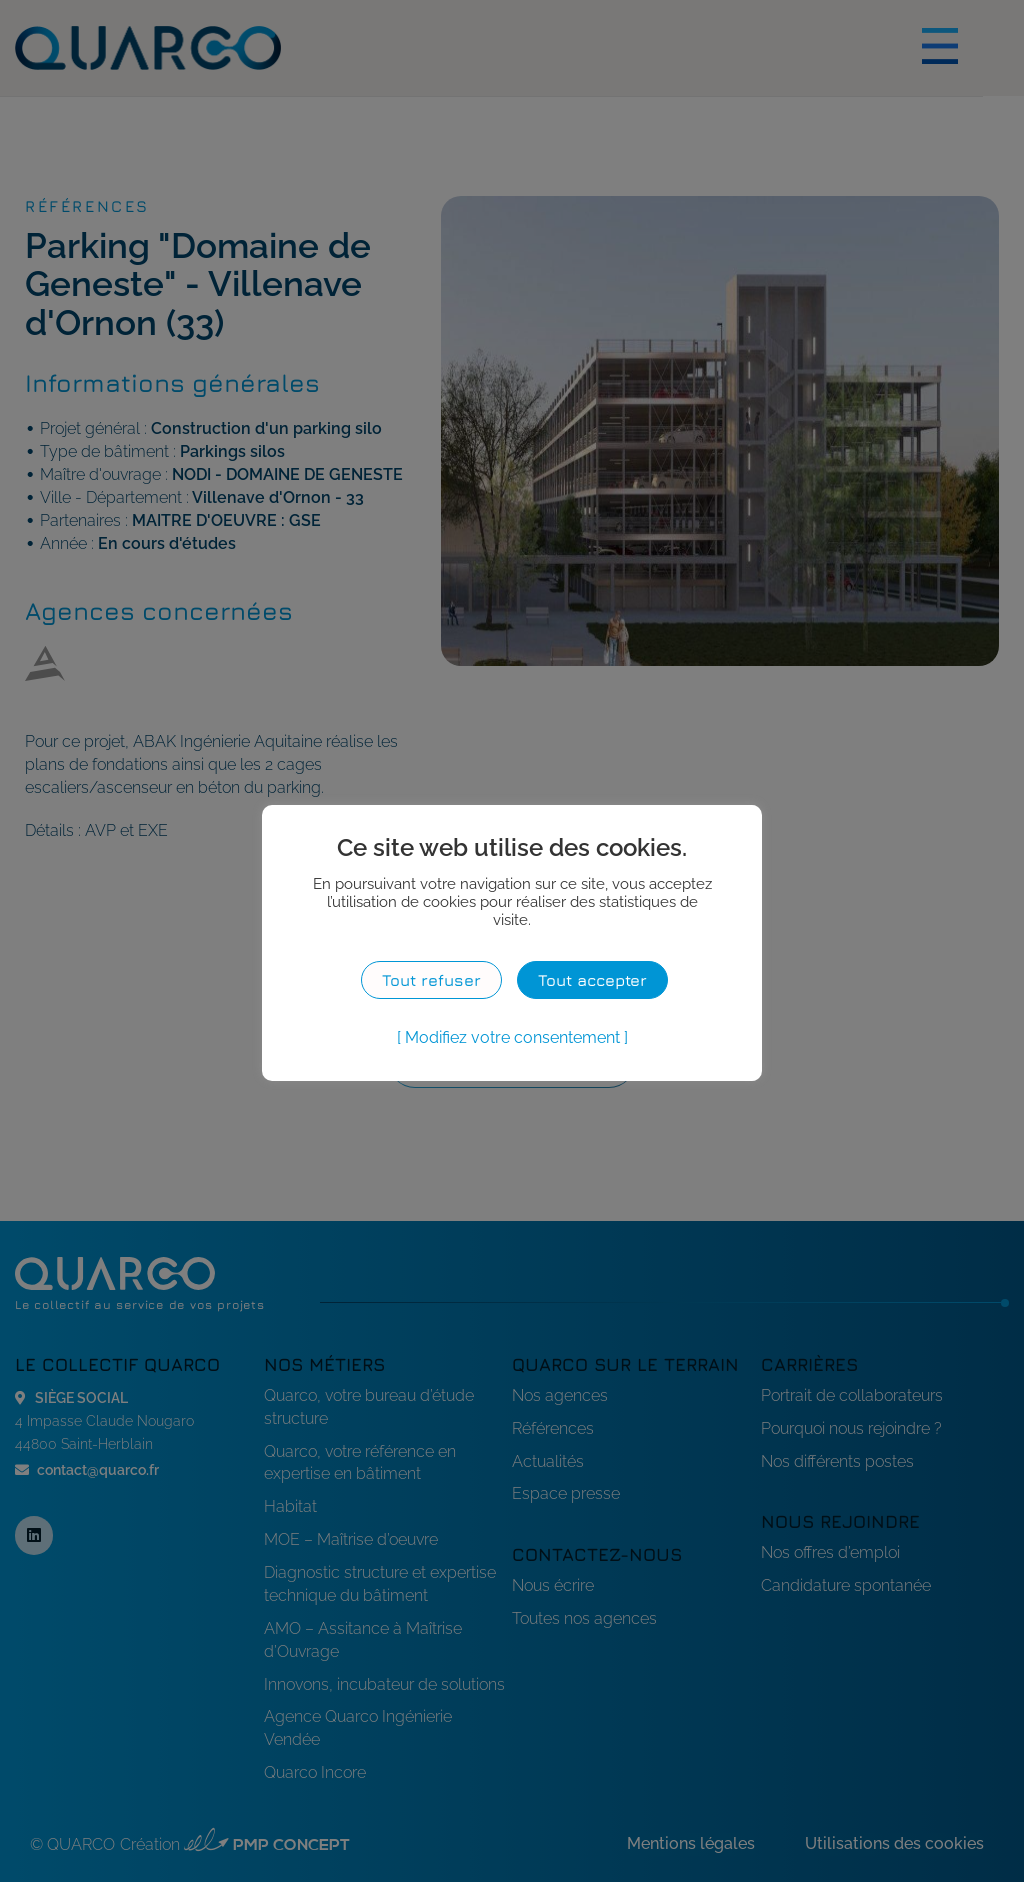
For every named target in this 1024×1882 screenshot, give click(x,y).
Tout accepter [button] (592, 980)
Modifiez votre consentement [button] (512, 1037)
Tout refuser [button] (431, 980)
